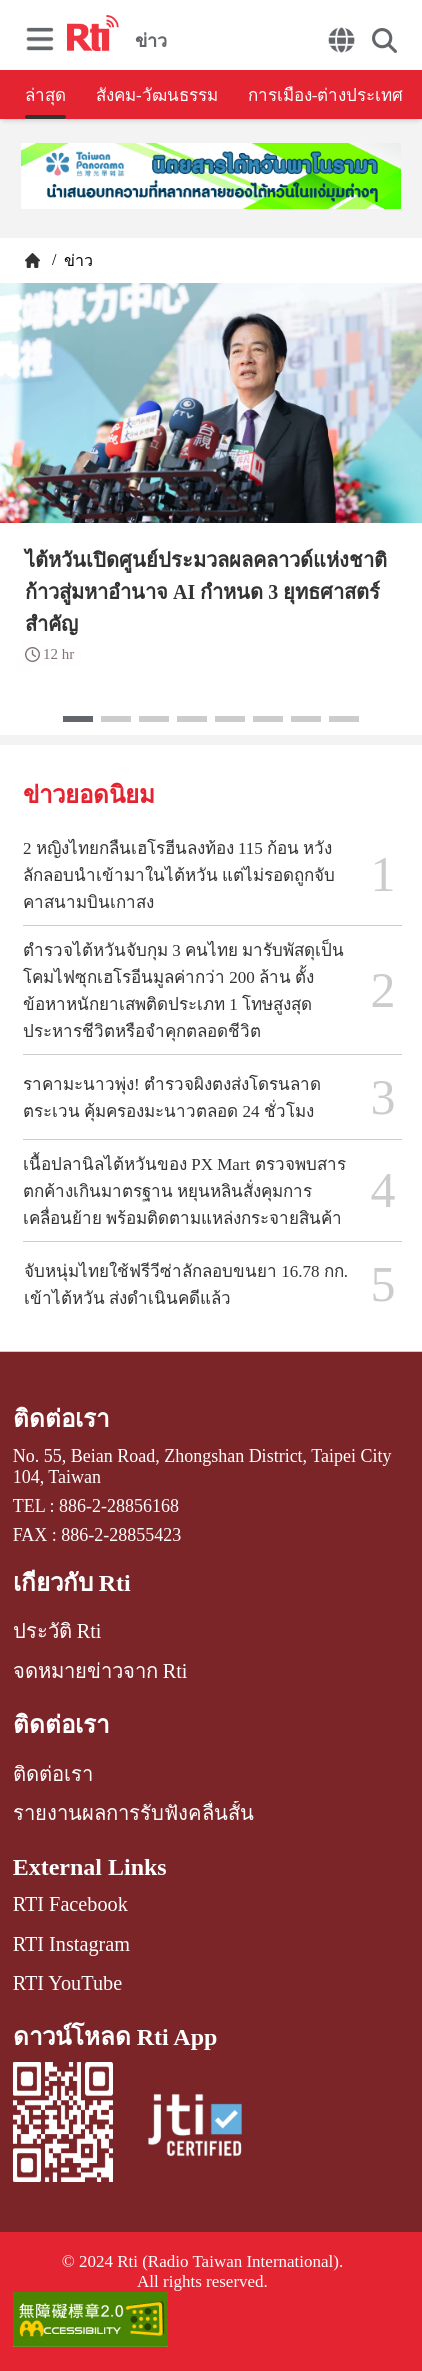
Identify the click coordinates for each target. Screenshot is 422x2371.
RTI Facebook (70, 1904)
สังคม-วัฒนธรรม (157, 95)
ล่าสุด (45, 95)
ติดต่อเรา (61, 1419)
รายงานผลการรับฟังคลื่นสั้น (133, 1813)
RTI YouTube (67, 1983)
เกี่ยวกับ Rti (72, 1583)
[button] (78, 719)
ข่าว (76, 260)
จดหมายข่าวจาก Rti (100, 1671)
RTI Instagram (71, 1944)
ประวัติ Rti (57, 1631)
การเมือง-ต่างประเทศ (326, 95)
